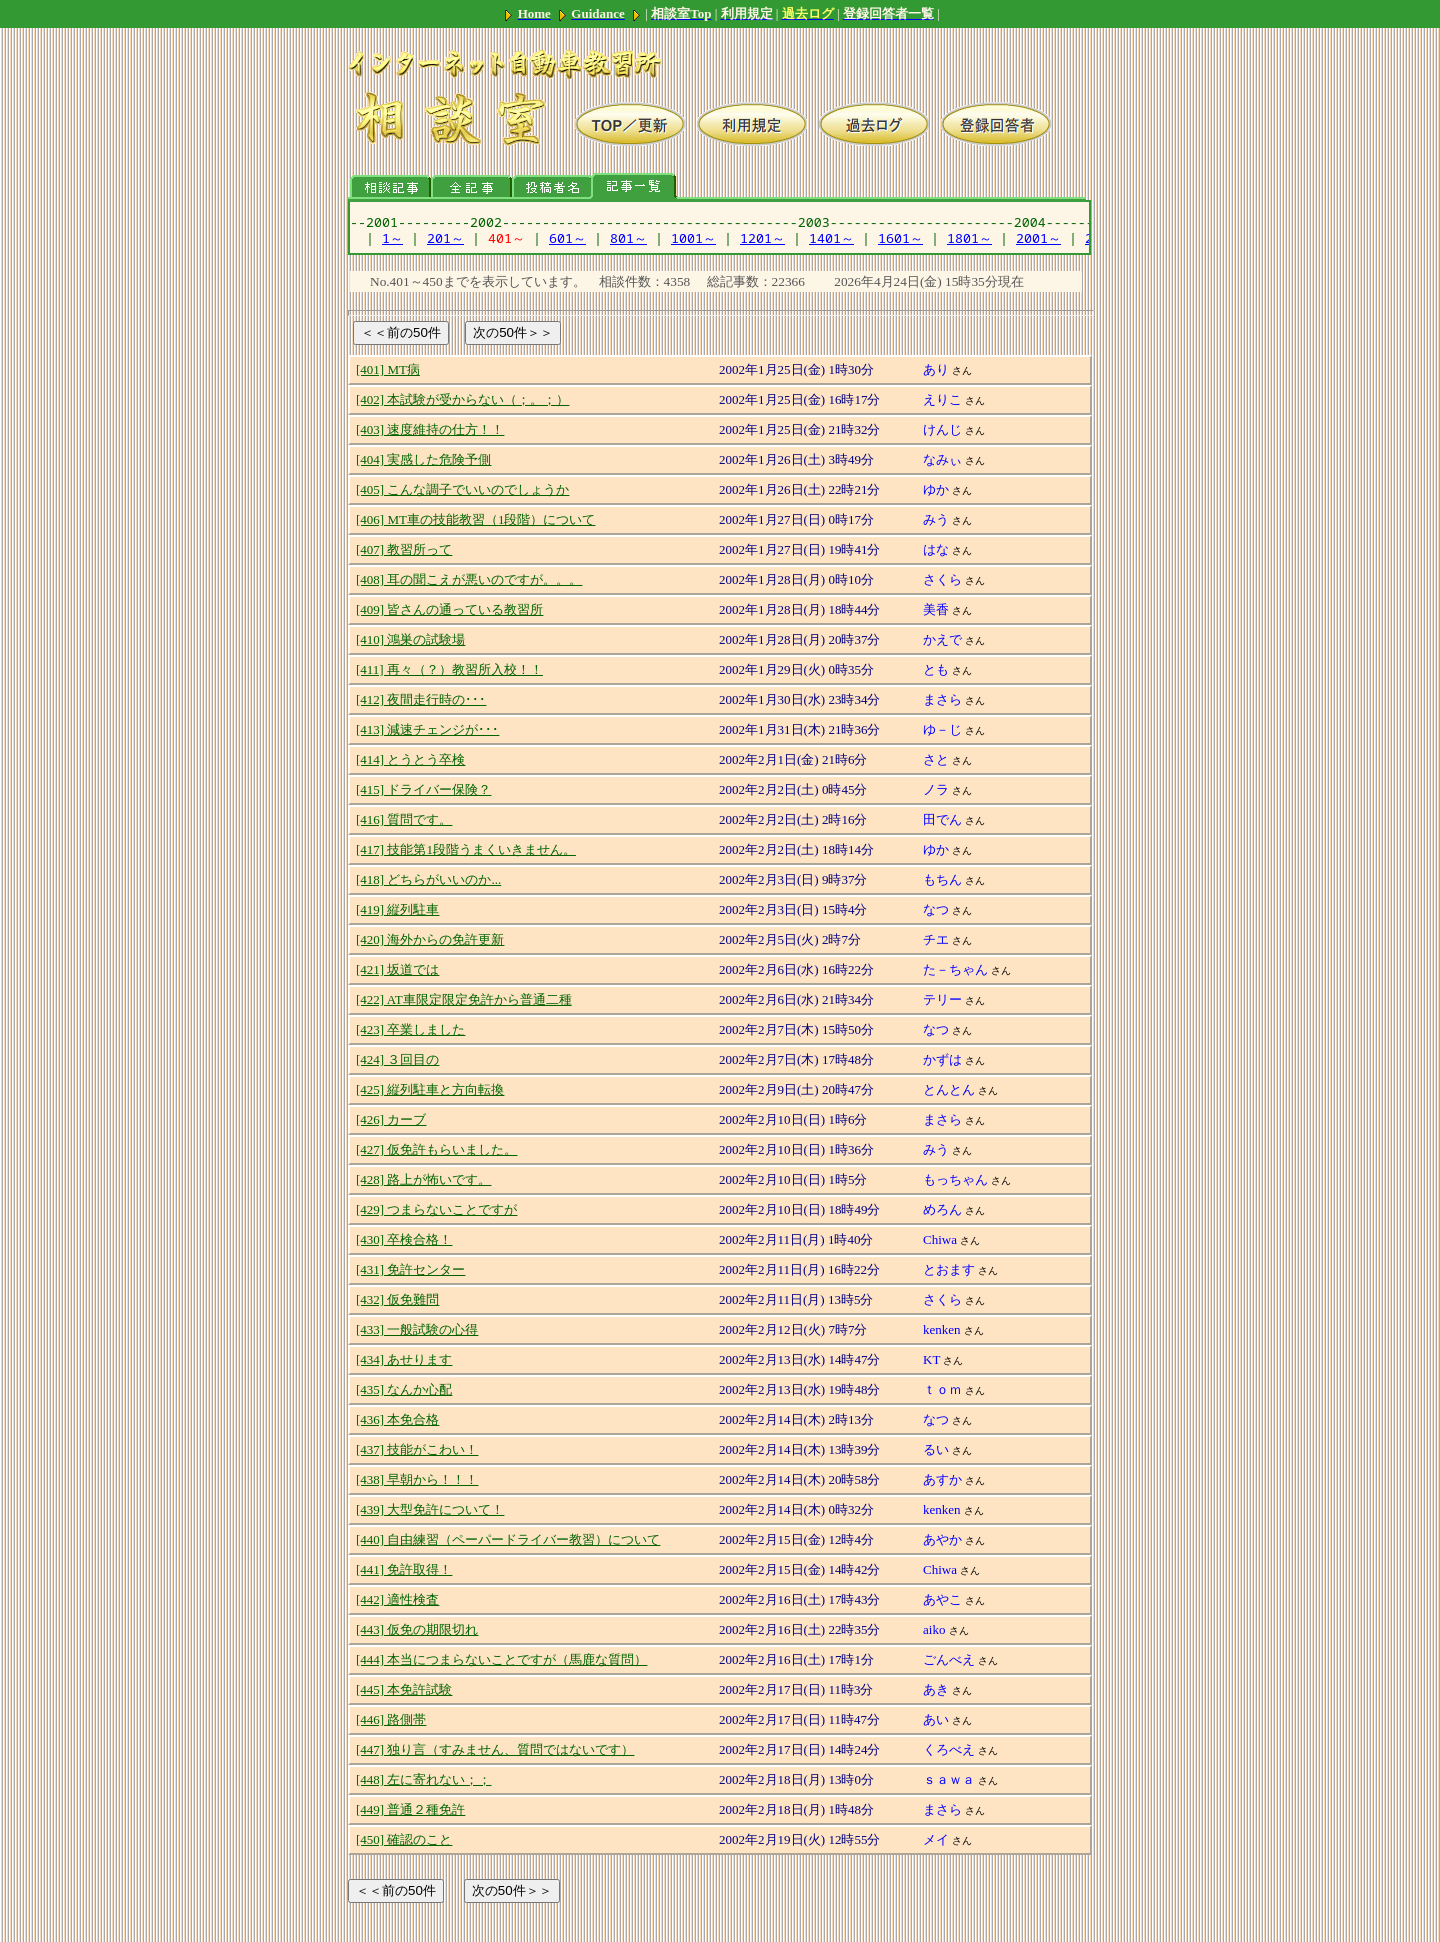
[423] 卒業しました (410, 1029)
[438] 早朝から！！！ (417, 1479)
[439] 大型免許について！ (430, 1509)
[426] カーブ (391, 1119)
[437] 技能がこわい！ (417, 1449)
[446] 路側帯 (391, 1719)
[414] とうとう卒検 (410, 759)
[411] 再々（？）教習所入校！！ (449, 669)
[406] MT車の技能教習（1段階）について (475, 519)
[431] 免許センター (410, 1269)
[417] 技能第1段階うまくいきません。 (466, 849)
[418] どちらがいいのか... (428, 879)
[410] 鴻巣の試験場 (410, 639)
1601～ (900, 238)
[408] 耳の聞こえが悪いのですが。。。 (469, 579)
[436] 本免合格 (397, 1419)
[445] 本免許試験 (404, 1689)
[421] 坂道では (397, 969)
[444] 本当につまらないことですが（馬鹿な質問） (501, 1659)
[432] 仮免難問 (397, 1299)
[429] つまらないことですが (436, 1209)
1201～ (762, 238)
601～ (567, 238)
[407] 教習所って (404, 549)
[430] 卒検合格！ (404, 1239)
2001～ (1038, 238)
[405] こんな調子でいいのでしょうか (462, 489)
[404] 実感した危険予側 (423, 459)
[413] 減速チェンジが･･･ (427, 729)
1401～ (831, 238)
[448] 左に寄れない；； (423, 1779)
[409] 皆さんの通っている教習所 (449, 609)
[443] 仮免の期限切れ (417, 1629)
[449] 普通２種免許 (410, 1809)
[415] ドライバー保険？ (423, 789)
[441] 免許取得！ (404, 1569)
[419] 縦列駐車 (397, 909)
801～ (628, 238)
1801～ (969, 238)
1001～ (693, 238)
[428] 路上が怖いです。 (423, 1179)
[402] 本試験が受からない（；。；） (462, 399)
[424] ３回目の (397, 1059)
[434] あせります (404, 1359)
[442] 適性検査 (397, 1599)
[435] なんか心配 (404, 1389)
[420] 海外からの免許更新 (430, 939)
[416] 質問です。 (404, 819)
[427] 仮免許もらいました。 (436, 1149)
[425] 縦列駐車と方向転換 (430, 1089)
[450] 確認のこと (404, 1839)
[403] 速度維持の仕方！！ (430, 429)
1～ (392, 238)
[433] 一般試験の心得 (417, 1329)
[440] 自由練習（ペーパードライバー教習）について (508, 1539)
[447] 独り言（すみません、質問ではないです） (495, 1749)
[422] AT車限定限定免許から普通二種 (464, 999)
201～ (445, 238)
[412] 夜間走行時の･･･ (421, 699)
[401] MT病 (388, 369)
